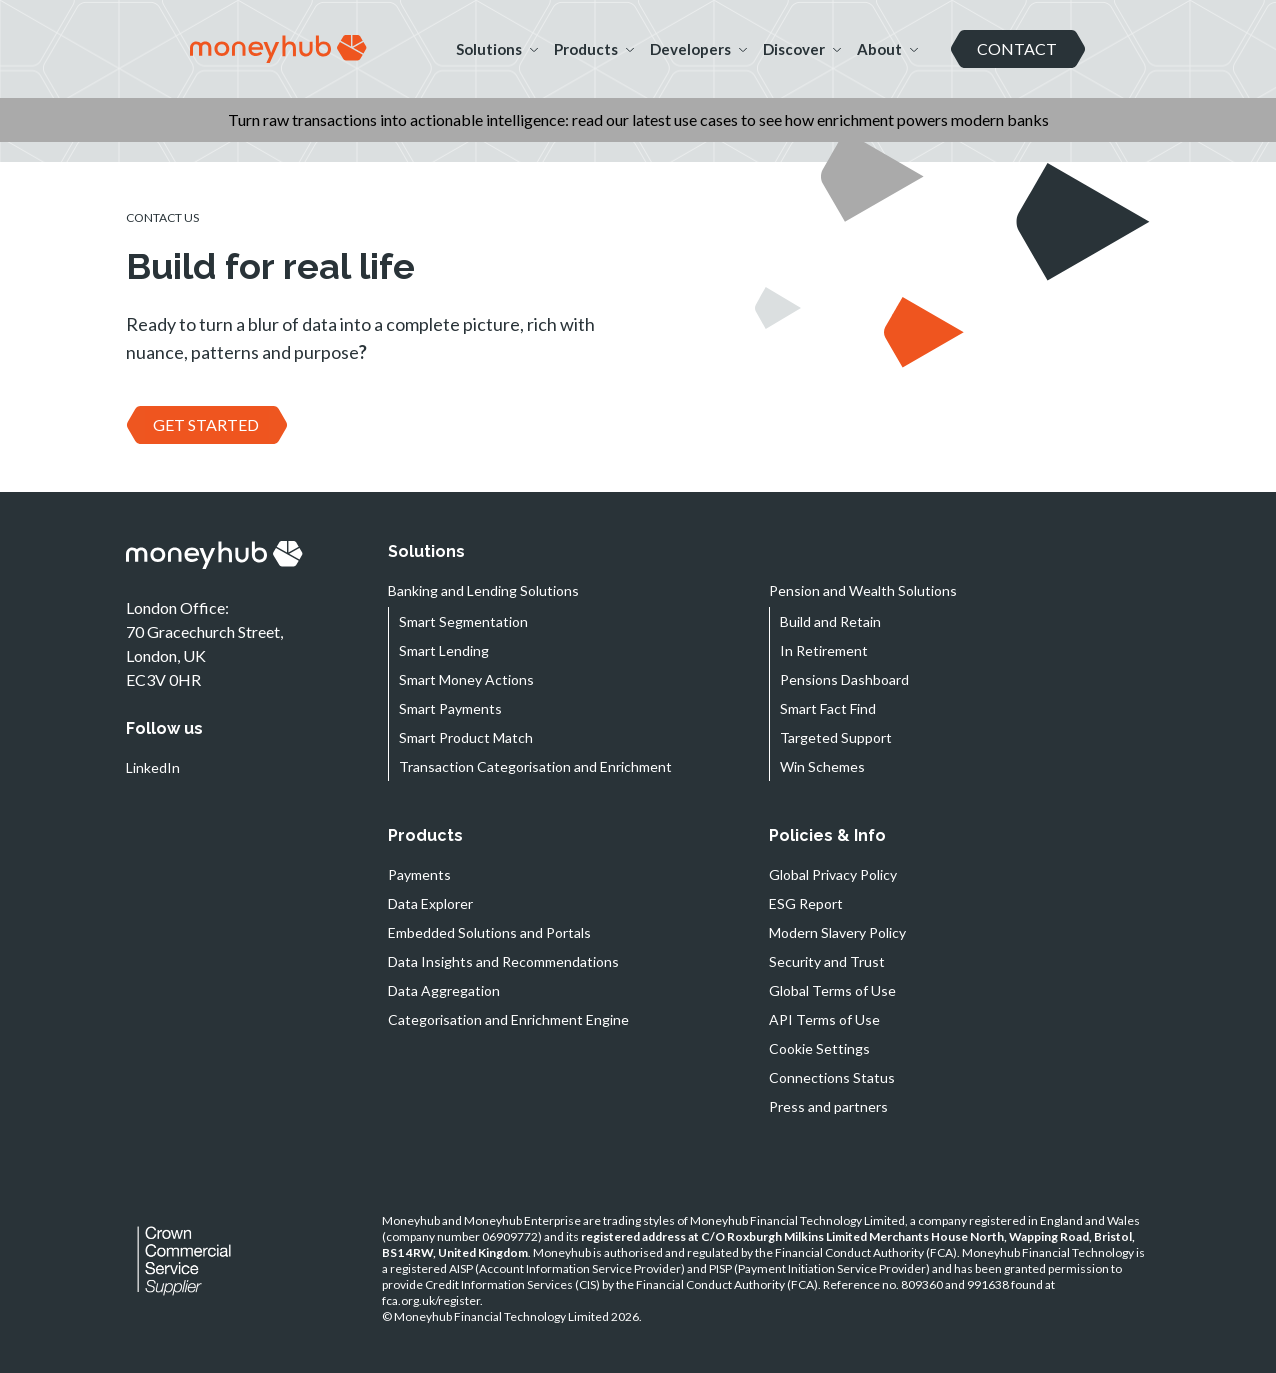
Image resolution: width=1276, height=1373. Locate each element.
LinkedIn (153, 767)
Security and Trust (827, 961)
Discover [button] (802, 49)
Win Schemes (822, 766)
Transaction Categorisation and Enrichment (535, 766)
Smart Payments (450, 708)
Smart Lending (444, 650)
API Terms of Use (824, 1019)
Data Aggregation (444, 990)
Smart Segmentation (463, 621)
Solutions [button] (497, 49)
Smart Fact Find (828, 708)
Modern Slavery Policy (837, 932)
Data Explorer (430, 903)
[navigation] (278, 49)
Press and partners (828, 1106)
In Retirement (824, 650)
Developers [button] (698, 49)
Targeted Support (836, 737)
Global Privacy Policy (833, 874)
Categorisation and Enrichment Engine (508, 1019)
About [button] (887, 49)
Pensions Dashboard (844, 679)
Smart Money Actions (466, 679)
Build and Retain (830, 621)
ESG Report (806, 903)
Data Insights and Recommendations (503, 961)
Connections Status (832, 1077)
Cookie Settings (819, 1048)
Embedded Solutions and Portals (489, 932)
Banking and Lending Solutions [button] (483, 590)
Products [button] (594, 49)
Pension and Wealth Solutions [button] (863, 590)
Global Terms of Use (832, 990)
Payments (419, 874)
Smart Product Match (466, 737)
